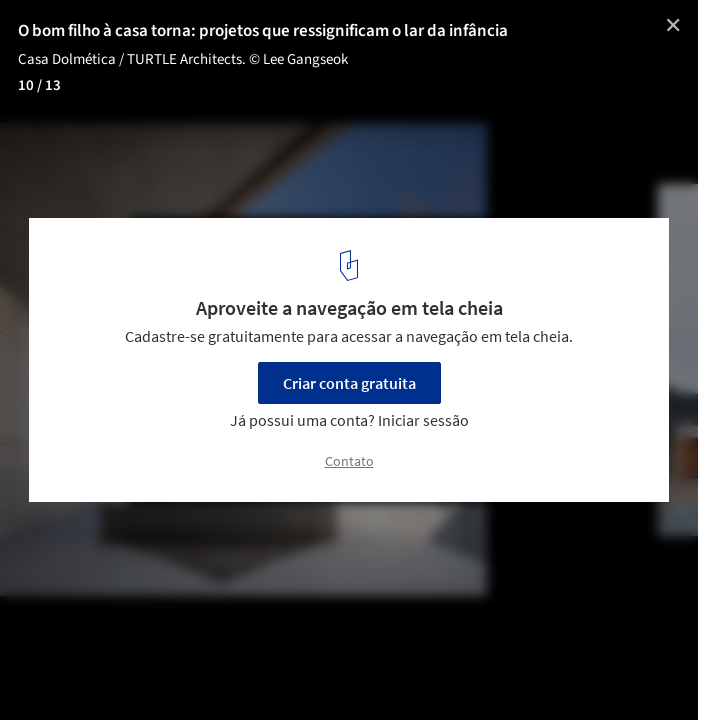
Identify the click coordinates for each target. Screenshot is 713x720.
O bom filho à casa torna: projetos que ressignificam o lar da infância (263, 31)
